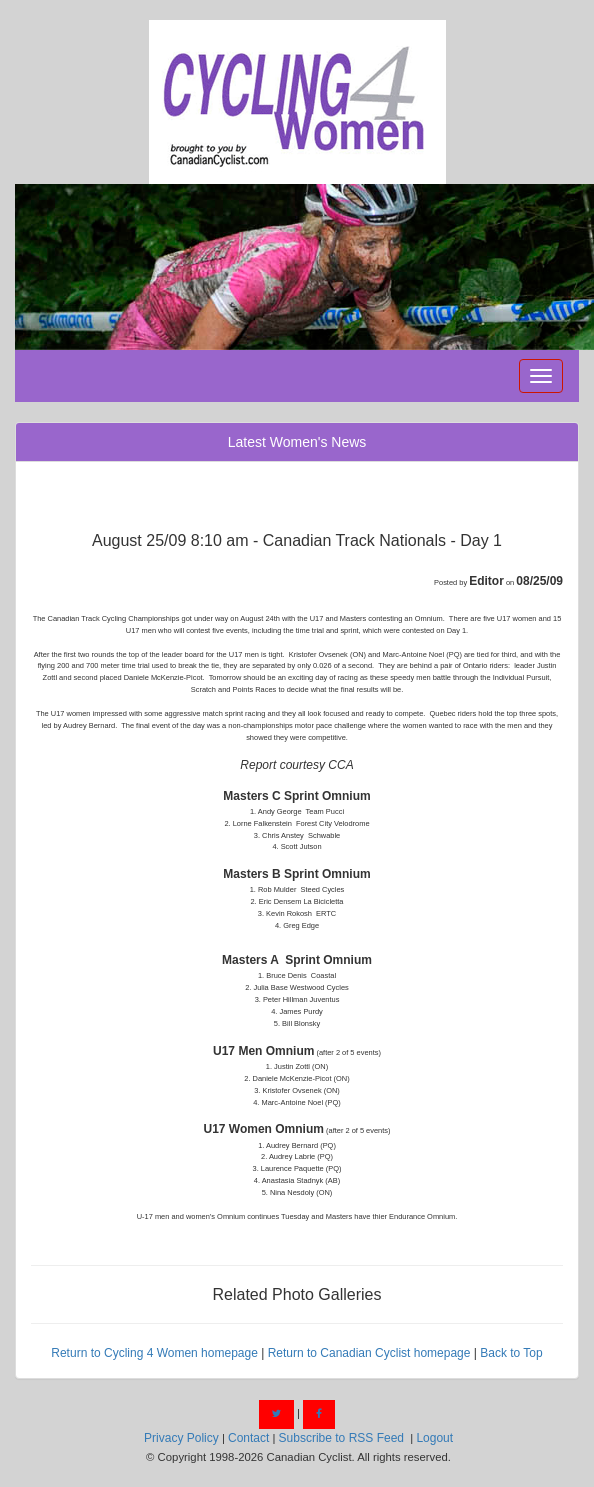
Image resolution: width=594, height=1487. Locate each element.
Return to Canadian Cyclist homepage (369, 1353)
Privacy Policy (181, 1438)
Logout (434, 1438)
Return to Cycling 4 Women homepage (154, 1353)
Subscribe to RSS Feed (341, 1438)
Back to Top (511, 1353)
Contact (248, 1438)
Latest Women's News (297, 442)
